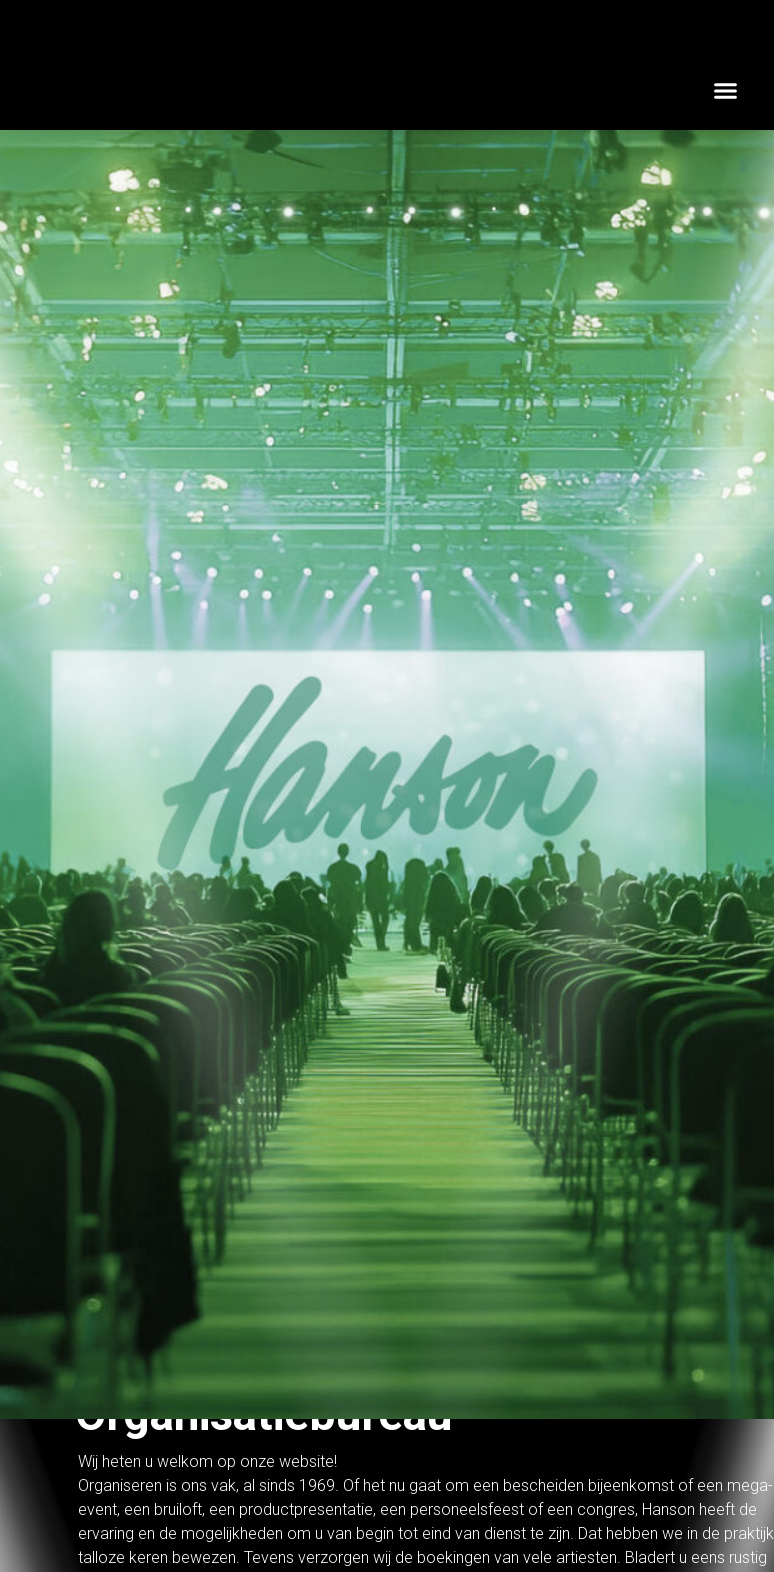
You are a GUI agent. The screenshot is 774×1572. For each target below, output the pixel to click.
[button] (726, 90)
